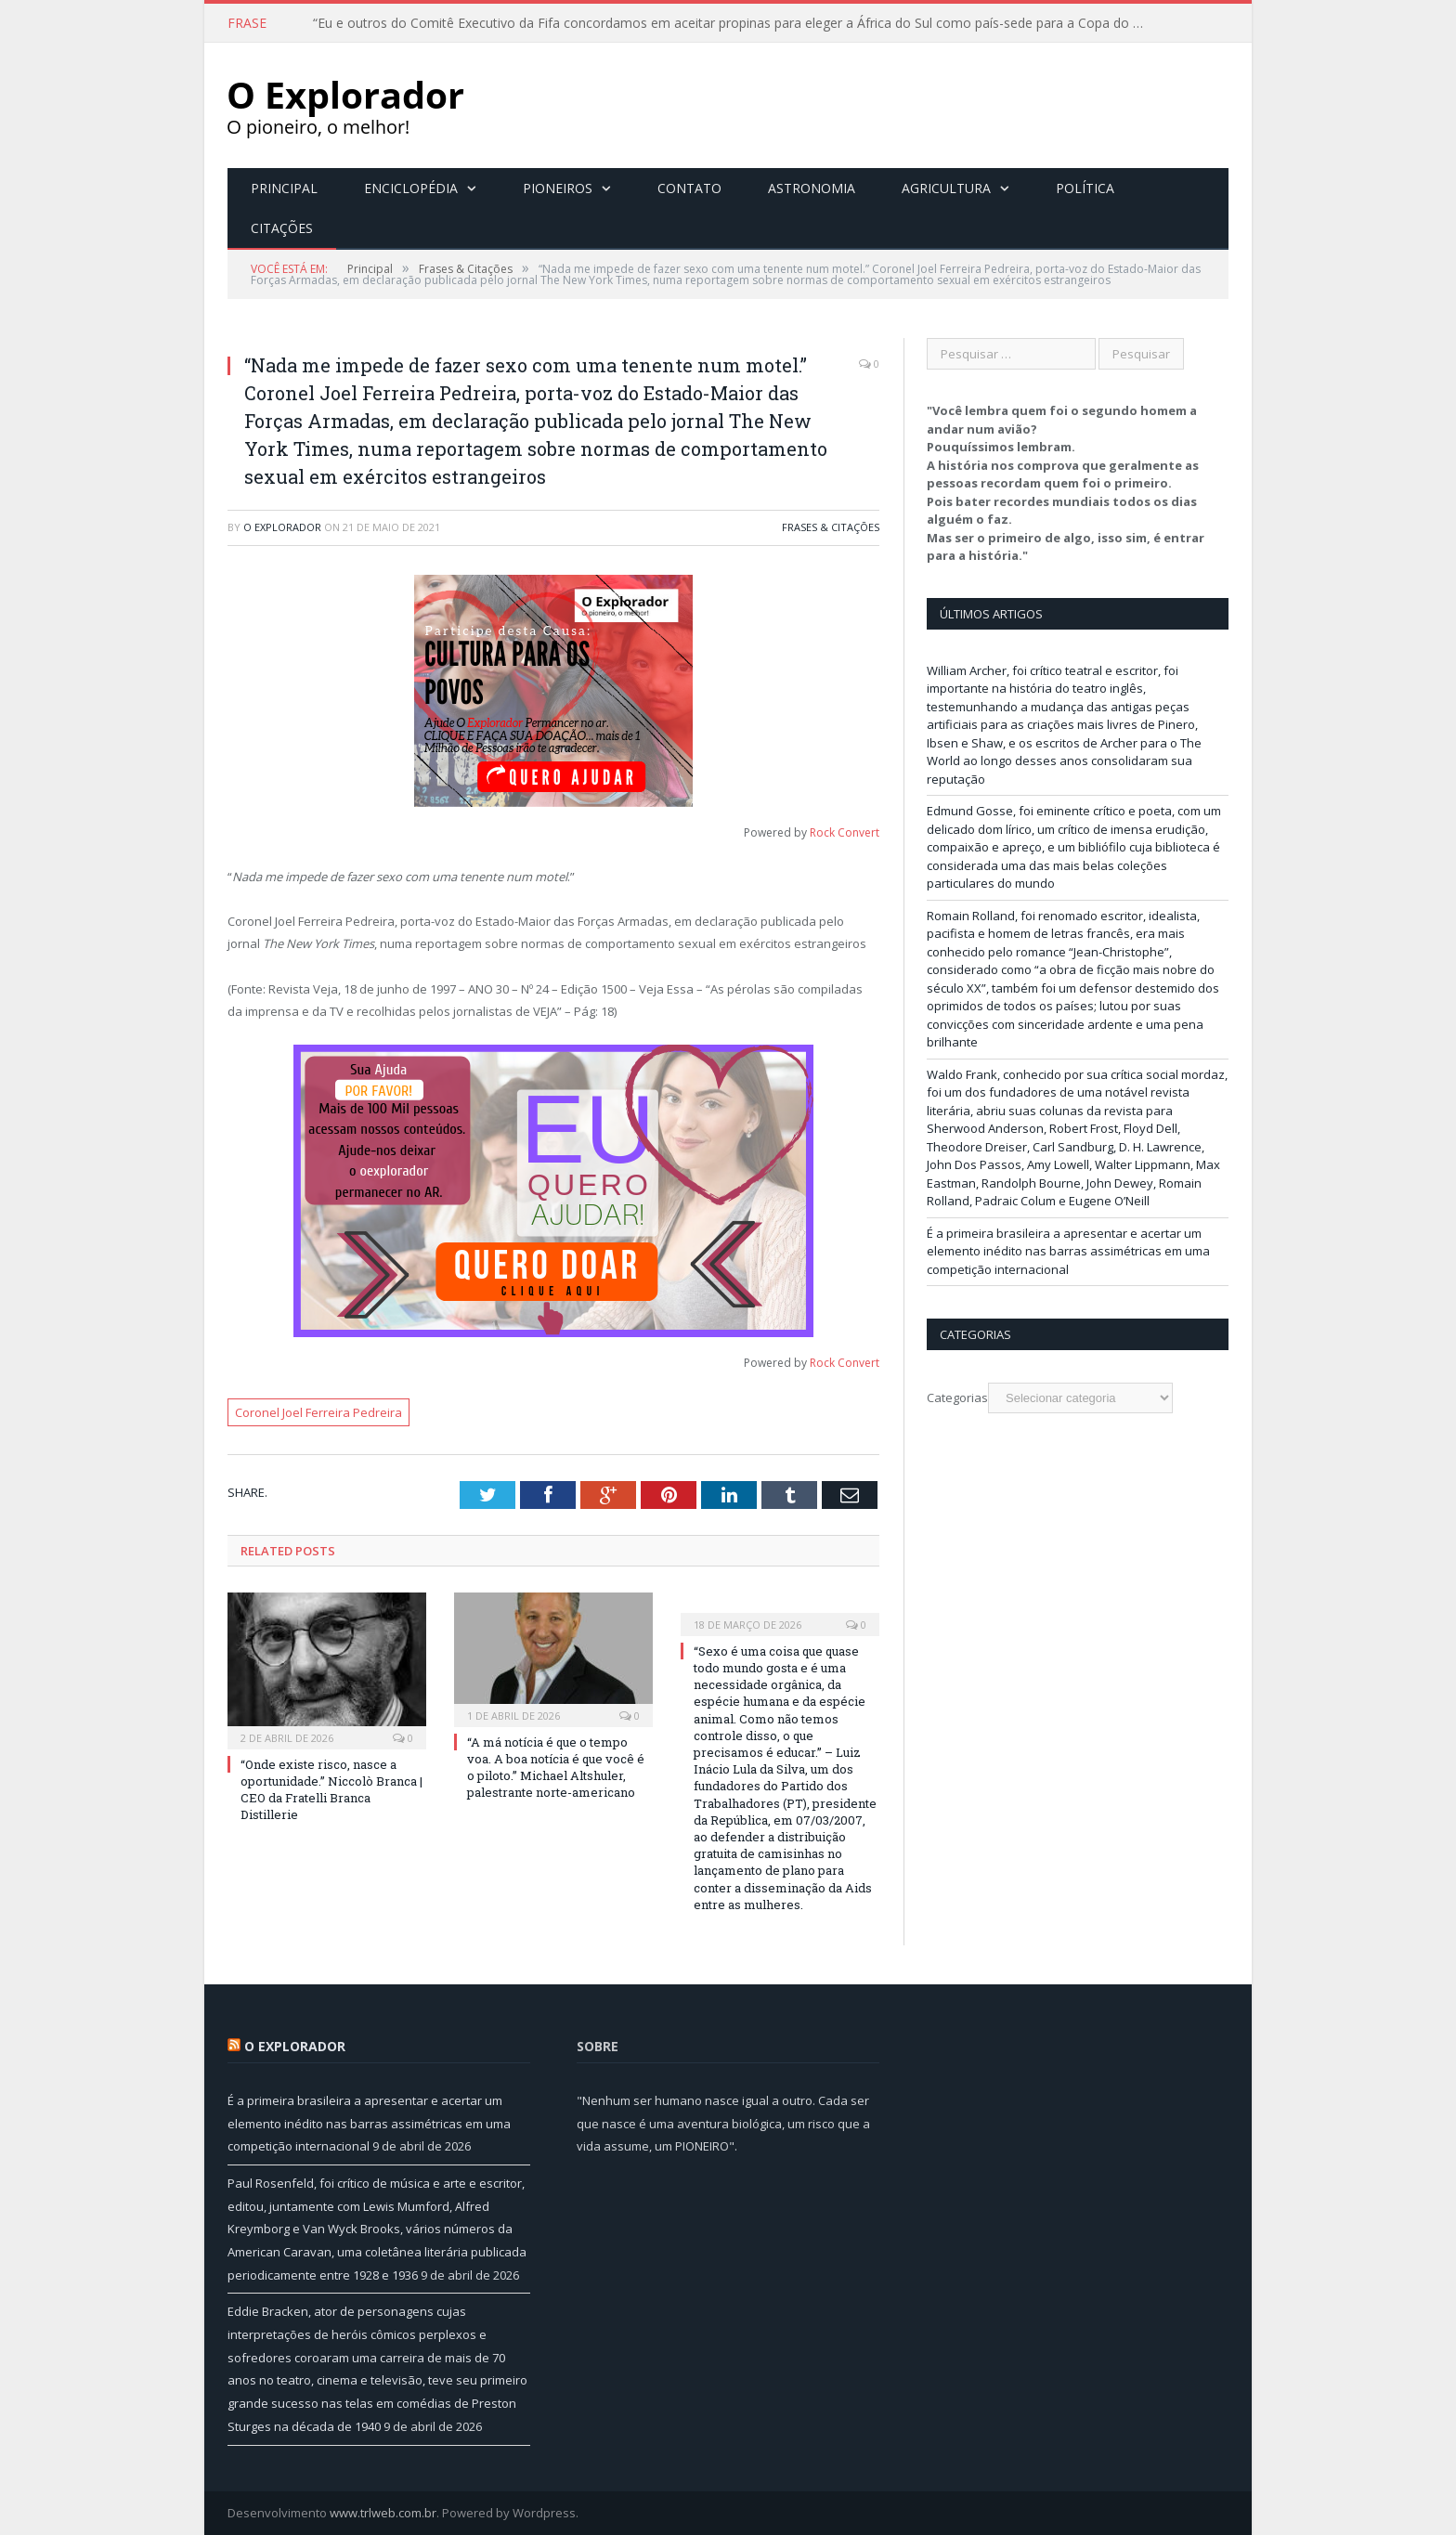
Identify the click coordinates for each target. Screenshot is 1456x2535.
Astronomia (811, 188)
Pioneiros (557, 188)
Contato (689, 188)
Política (1085, 188)
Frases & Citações (830, 527)
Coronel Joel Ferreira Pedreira (318, 1412)
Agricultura (946, 188)
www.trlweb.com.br (383, 2512)
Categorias (957, 1397)
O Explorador (282, 527)
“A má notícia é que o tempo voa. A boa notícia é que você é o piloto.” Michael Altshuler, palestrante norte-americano (555, 1767)
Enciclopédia (411, 188)
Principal (284, 188)
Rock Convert (844, 832)
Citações (282, 228)
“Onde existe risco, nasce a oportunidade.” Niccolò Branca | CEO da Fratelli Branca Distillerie (331, 1790)
